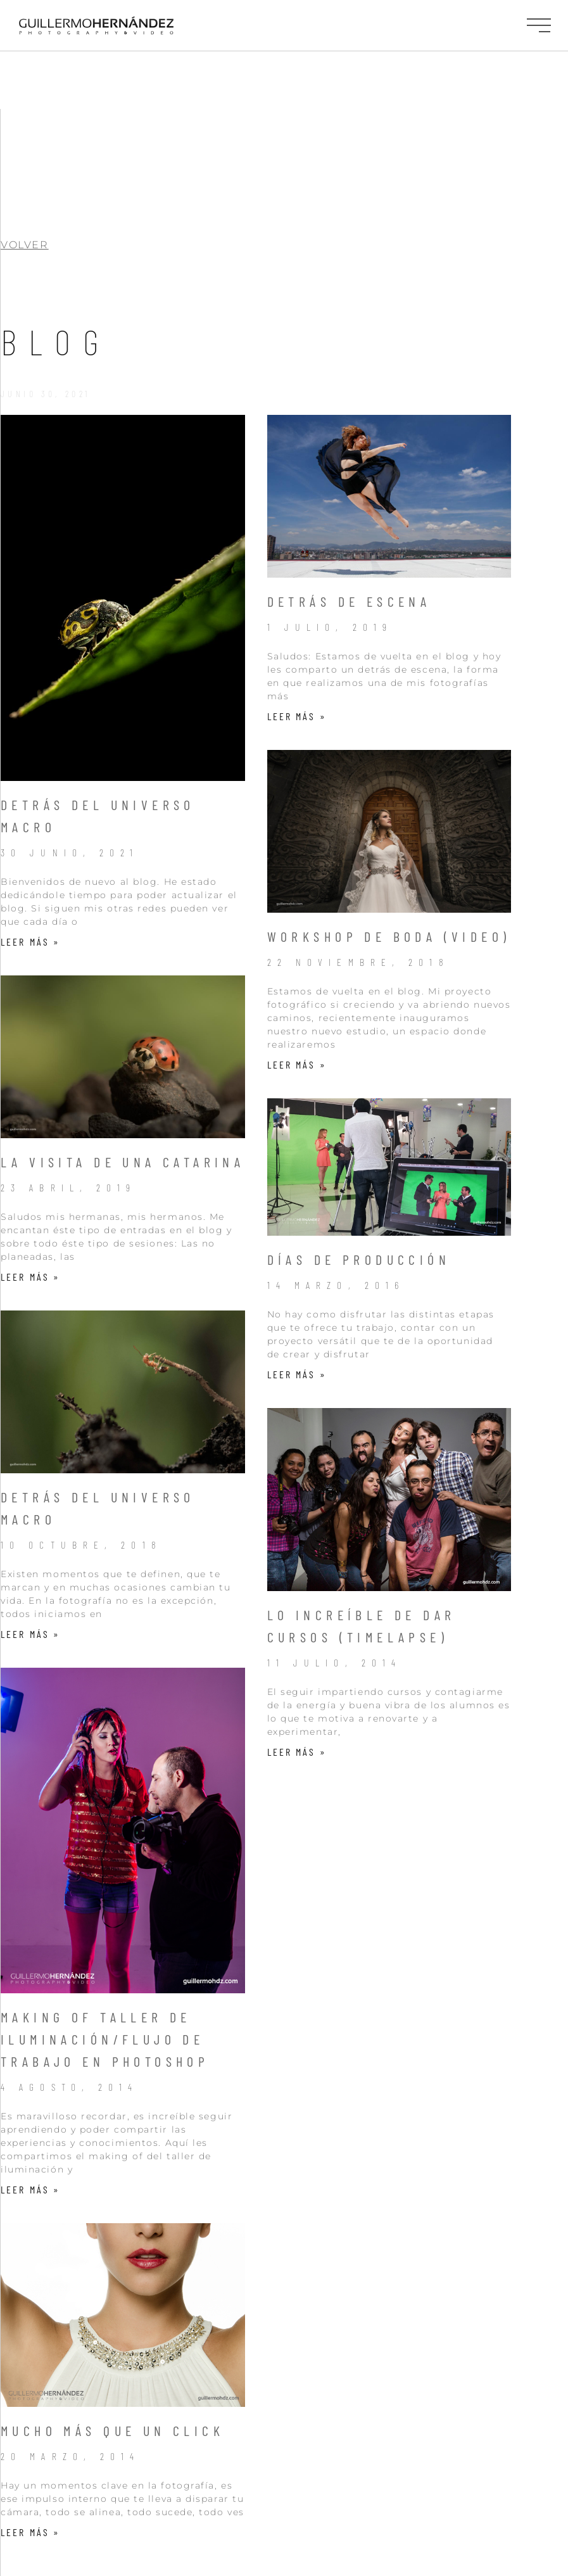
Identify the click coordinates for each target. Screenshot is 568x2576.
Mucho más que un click (112, 2322)
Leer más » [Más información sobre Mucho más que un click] (30, 2424)
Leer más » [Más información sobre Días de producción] (297, 1266)
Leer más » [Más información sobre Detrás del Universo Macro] (30, 834)
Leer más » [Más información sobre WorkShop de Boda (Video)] (297, 957)
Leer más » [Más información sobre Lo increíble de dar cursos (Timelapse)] (297, 1644)
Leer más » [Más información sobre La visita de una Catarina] (30, 1169)
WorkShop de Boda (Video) (389, 828)
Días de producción (358, 1151)
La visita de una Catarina (122, 1054)
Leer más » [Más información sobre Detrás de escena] (297, 608)
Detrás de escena (349, 493)
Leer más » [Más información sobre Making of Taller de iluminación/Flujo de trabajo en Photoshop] (30, 2082)
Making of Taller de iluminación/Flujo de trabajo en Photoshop (105, 1931)
